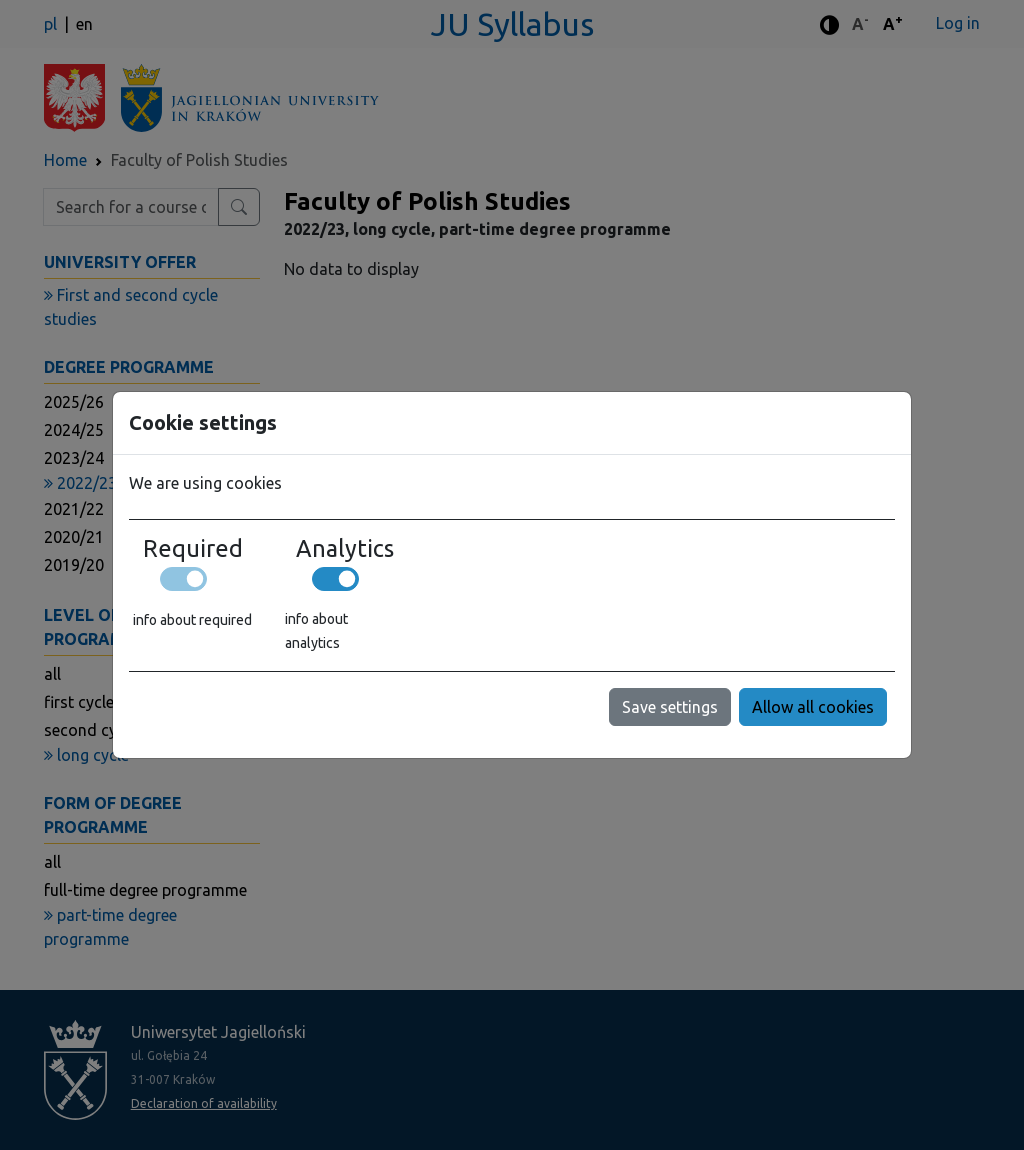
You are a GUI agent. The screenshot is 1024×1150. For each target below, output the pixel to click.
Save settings (670, 707)
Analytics (345, 548)
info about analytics (316, 631)
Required (193, 548)
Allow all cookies (813, 707)
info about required (192, 620)
